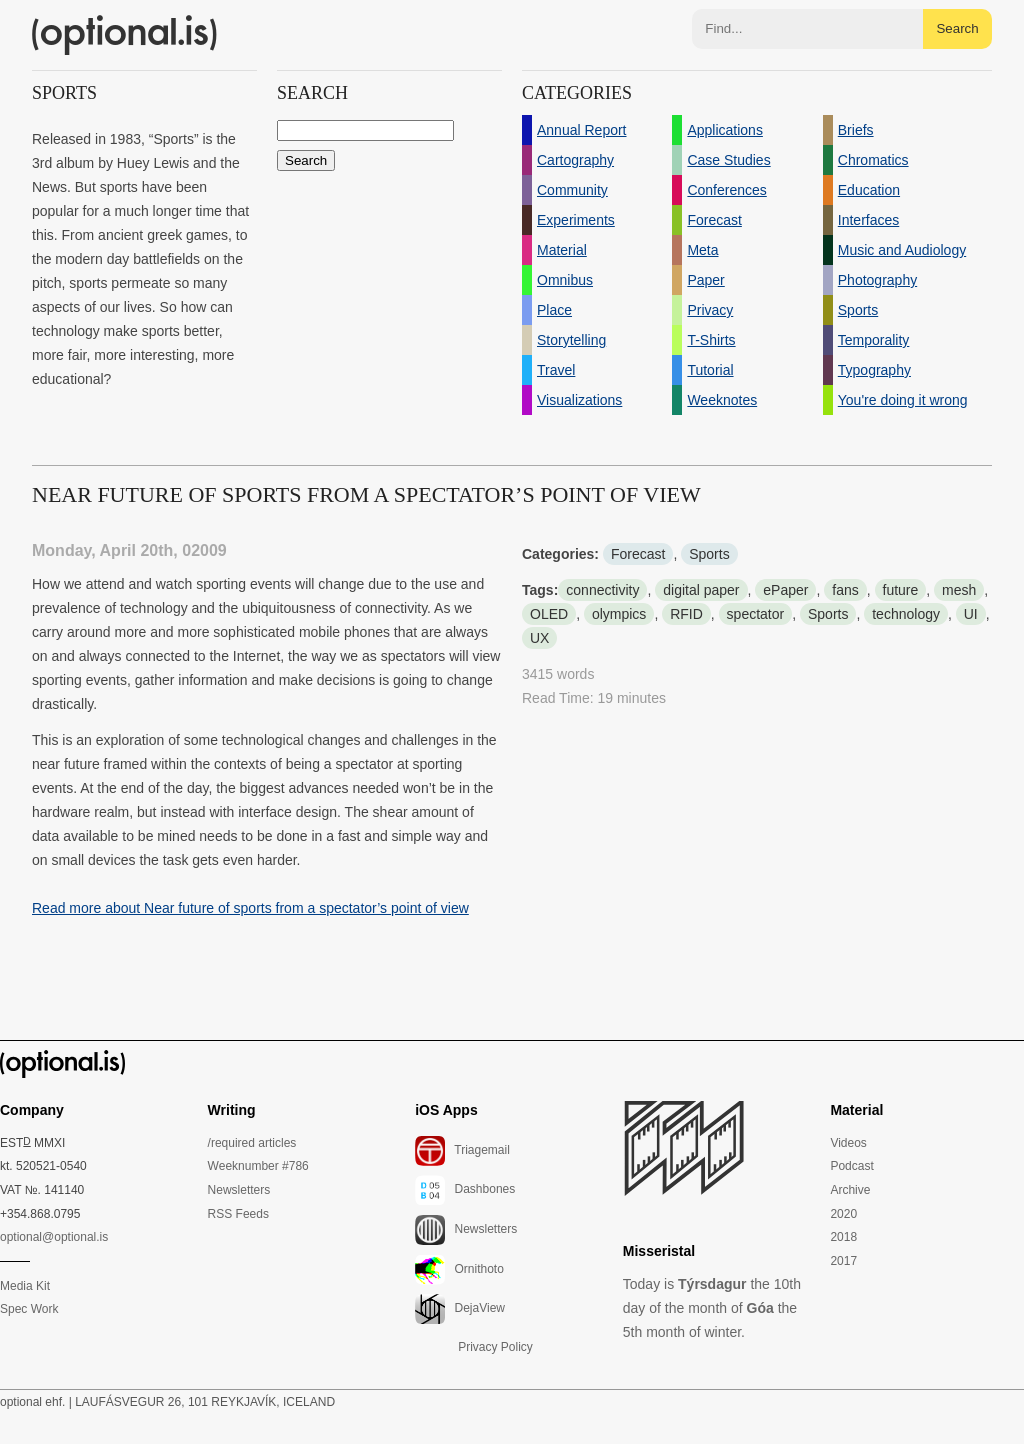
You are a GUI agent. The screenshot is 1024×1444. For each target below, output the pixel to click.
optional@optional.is (54, 1237)
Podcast (851, 1166)
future (901, 590)
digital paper (701, 590)
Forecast (638, 554)
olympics (619, 614)
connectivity (602, 590)
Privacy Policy (495, 1347)
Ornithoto (459, 1270)
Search (957, 28)
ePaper (785, 590)
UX (539, 638)
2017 (843, 1261)
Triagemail (462, 1151)
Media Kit (25, 1286)
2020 (843, 1214)
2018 (843, 1237)
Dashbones (465, 1190)
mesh (959, 590)
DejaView (460, 1309)
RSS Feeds (238, 1214)
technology (906, 614)
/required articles (252, 1143)
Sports (709, 554)
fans (845, 590)
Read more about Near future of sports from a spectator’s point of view (250, 908)
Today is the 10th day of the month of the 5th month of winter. (712, 1308)
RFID (686, 614)
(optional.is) (125, 35)
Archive (850, 1190)
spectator (756, 614)
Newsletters (239, 1190)
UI (971, 614)
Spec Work (29, 1309)
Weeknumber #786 (258, 1166)
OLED (549, 614)
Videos (848, 1143)
